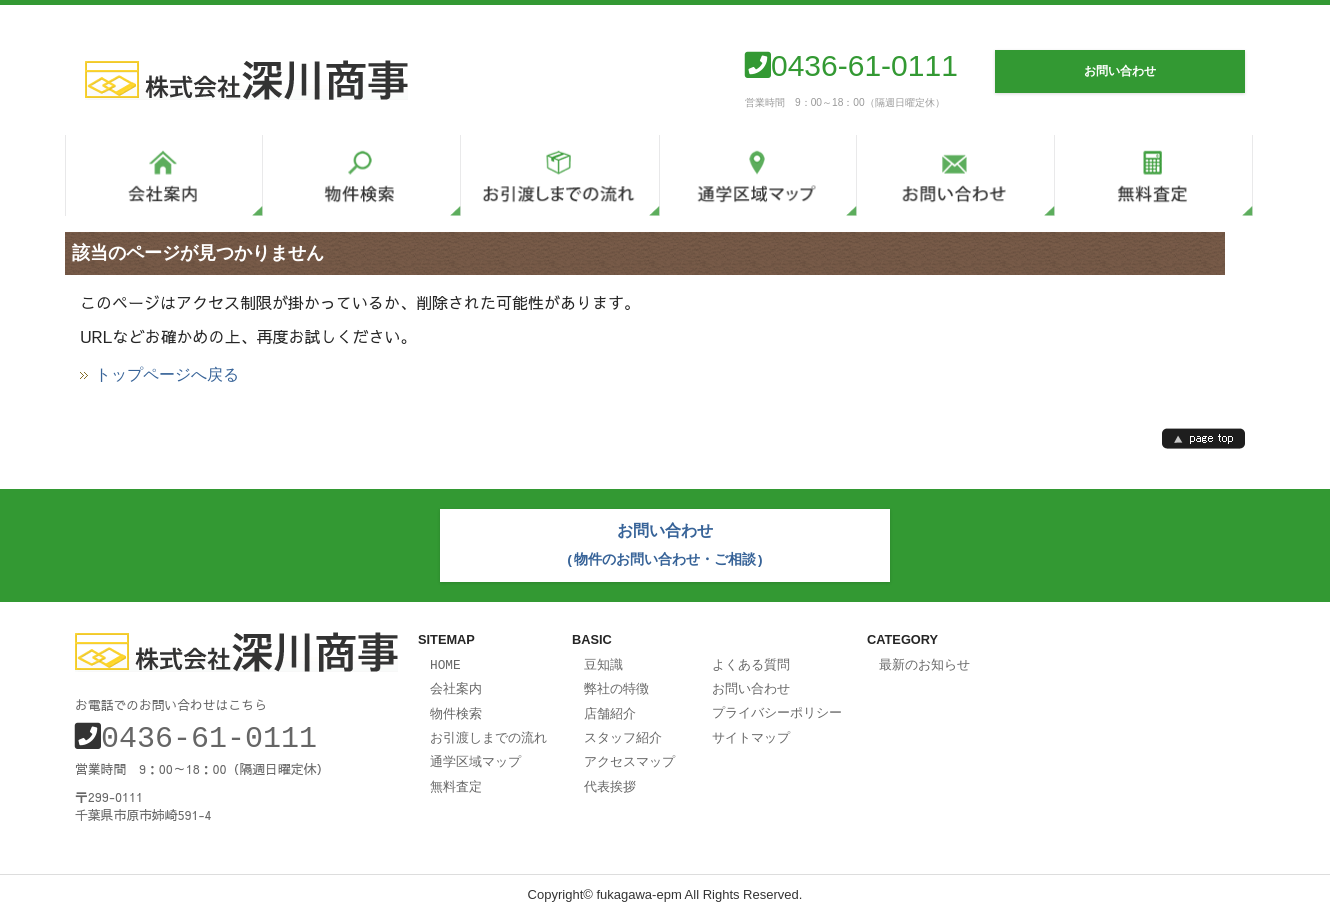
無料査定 (456, 777)
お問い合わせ (751, 683)
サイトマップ (751, 730)
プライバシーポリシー (777, 706)
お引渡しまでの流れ (488, 730)
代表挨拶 (610, 777)
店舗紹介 (610, 707)
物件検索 (456, 707)
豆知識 (603, 660)
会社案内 (456, 683)
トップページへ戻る (167, 375)
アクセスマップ (629, 753)
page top (1203, 438)
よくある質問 (751, 660)
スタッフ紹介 (623, 730)
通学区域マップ (475, 753)
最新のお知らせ (924, 660)
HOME (445, 660)
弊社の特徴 (616, 683)
